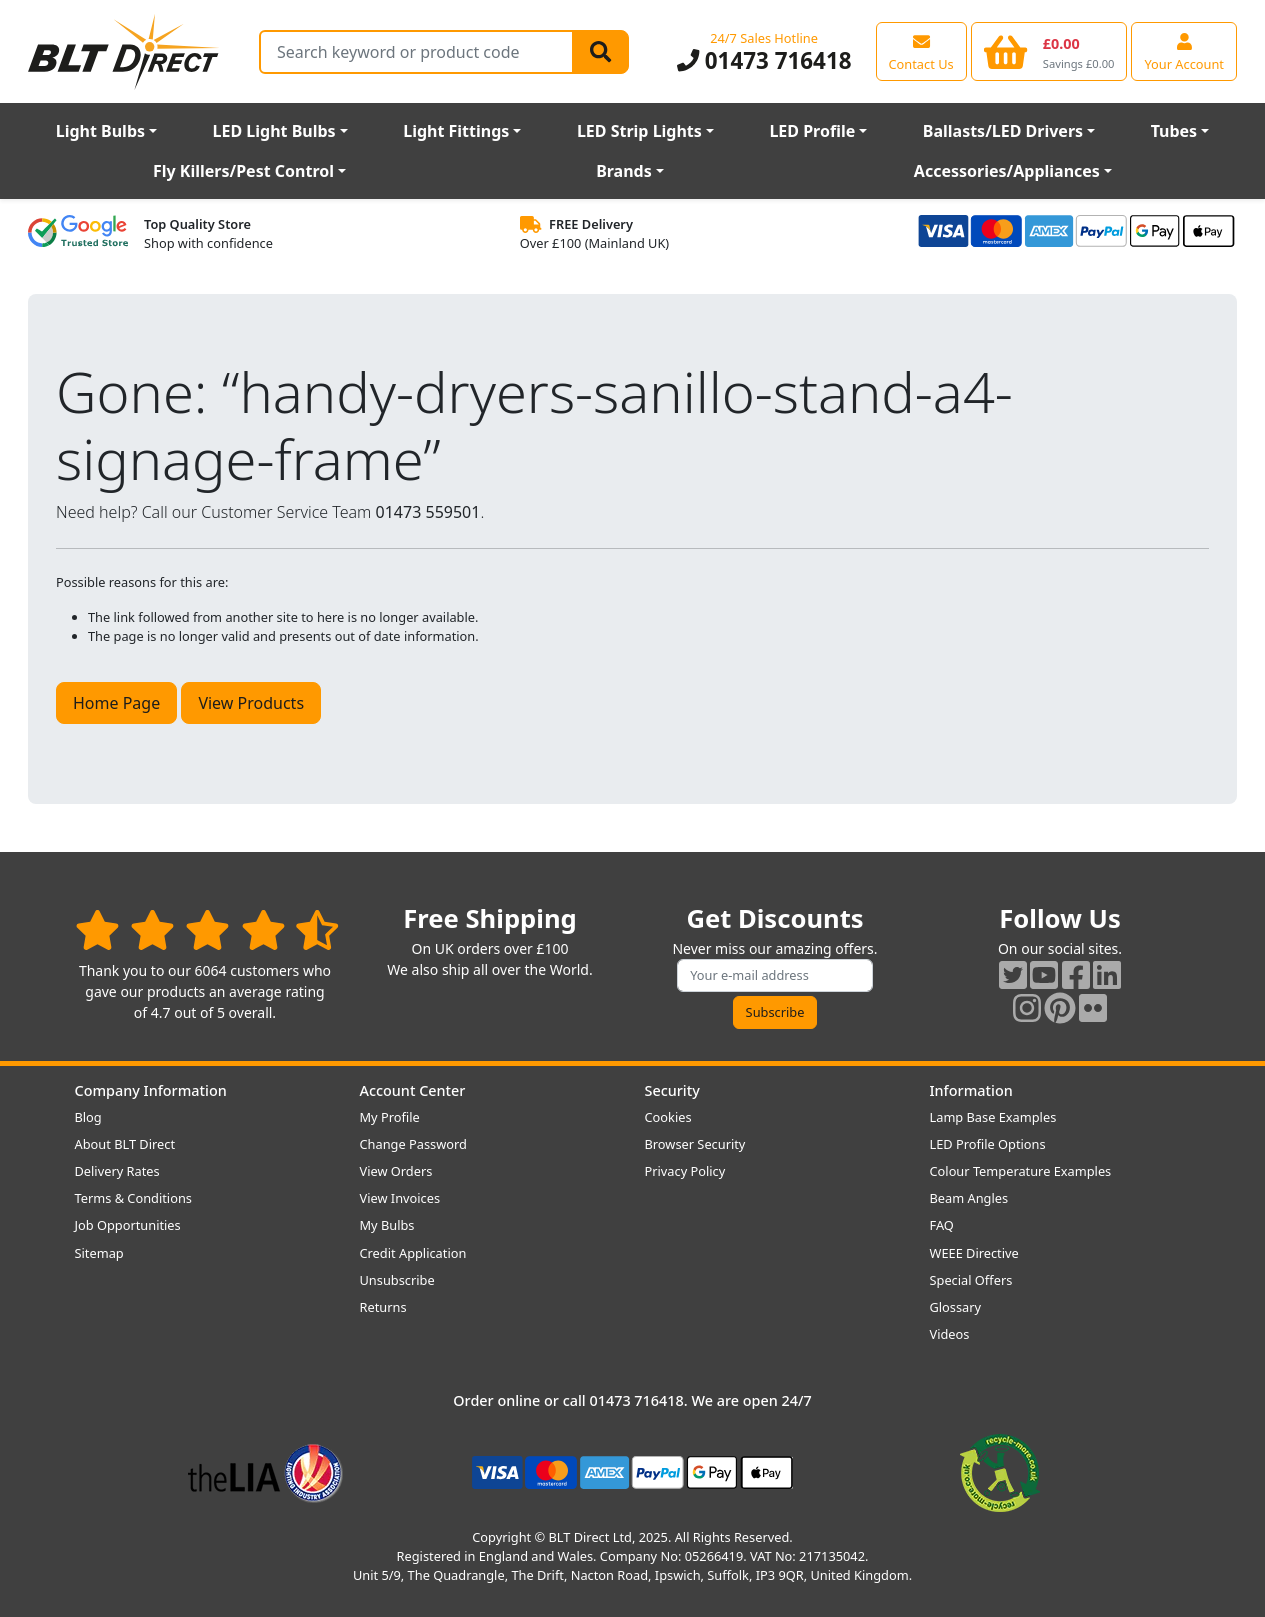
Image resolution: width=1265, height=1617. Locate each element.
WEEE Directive (974, 1253)
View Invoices (400, 1198)
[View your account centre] (1184, 51)
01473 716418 (764, 60)
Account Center (413, 1090)
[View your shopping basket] (1049, 51)
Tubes (1174, 131)
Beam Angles (969, 1198)
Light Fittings (456, 131)
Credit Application (413, 1253)
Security (672, 1090)
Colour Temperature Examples (1021, 1171)
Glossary (956, 1307)
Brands (624, 171)
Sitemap (99, 1253)
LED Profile (812, 131)
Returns (383, 1307)
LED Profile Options (988, 1144)
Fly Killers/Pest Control (243, 171)
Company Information (151, 1090)
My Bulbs (387, 1225)
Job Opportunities (128, 1225)
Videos (950, 1334)
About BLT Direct (125, 1144)
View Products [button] (251, 703)
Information (971, 1090)
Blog (88, 1117)
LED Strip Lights (639, 131)
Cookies (668, 1117)
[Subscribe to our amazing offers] (775, 975)
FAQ (942, 1225)
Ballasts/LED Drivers (1003, 131)
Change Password (413, 1144)
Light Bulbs (100, 131)
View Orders (396, 1171)
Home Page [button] (116, 703)
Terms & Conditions (133, 1198)
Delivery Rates (117, 1171)
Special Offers (971, 1280)
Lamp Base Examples (993, 1117)
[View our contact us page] (921, 51)
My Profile (390, 1117)
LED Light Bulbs (274, 131)
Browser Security (695, 1144)
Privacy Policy (685, 1171)
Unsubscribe (397, 1280)
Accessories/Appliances (1007, 171)
